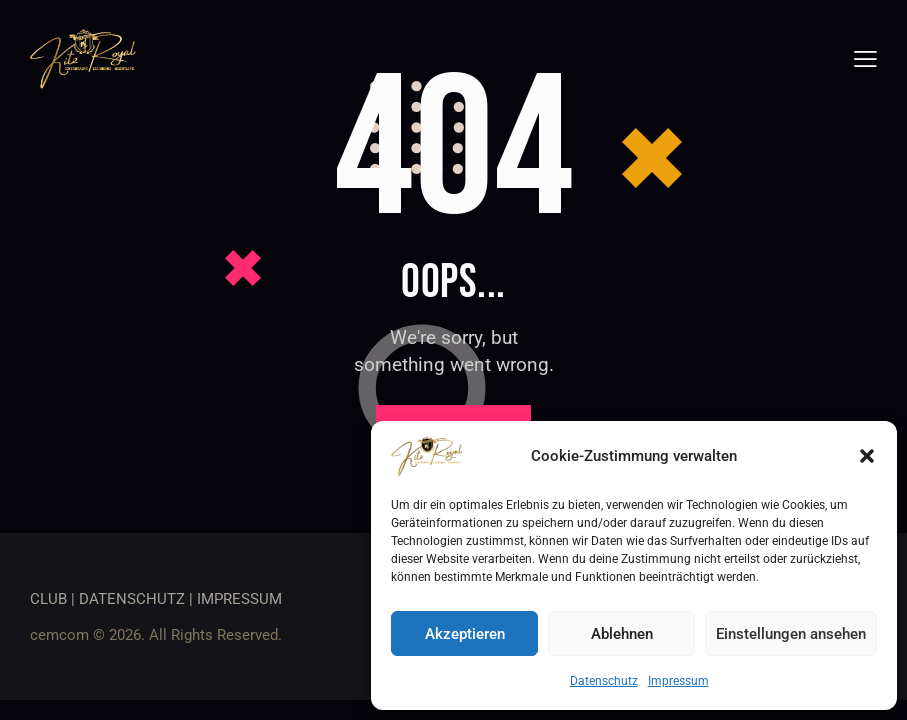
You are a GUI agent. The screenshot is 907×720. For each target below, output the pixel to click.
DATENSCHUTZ (132, 599)
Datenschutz (604, 681)
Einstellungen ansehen (791, 634)
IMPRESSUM (239, 599)
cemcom (59, 635)
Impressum (678, 681)
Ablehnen (622, 634)
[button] (867, 456)
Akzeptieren (465, 634)
